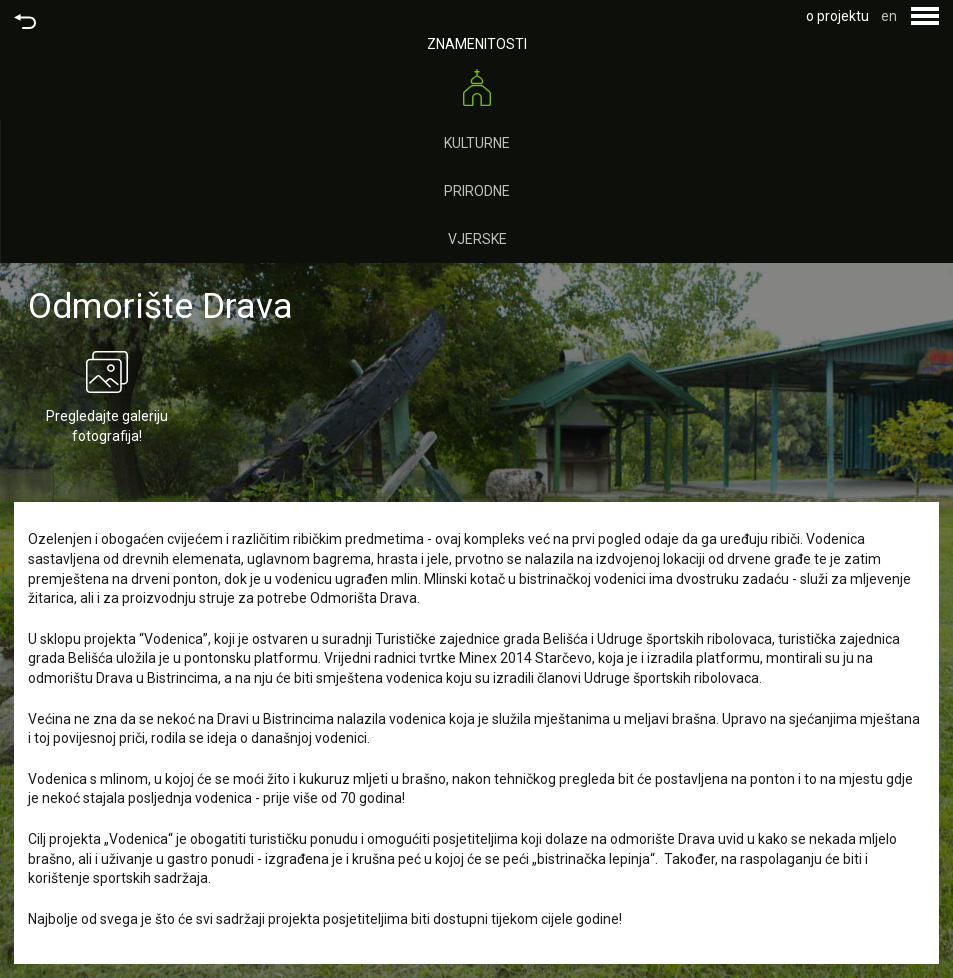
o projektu (837, 16)
